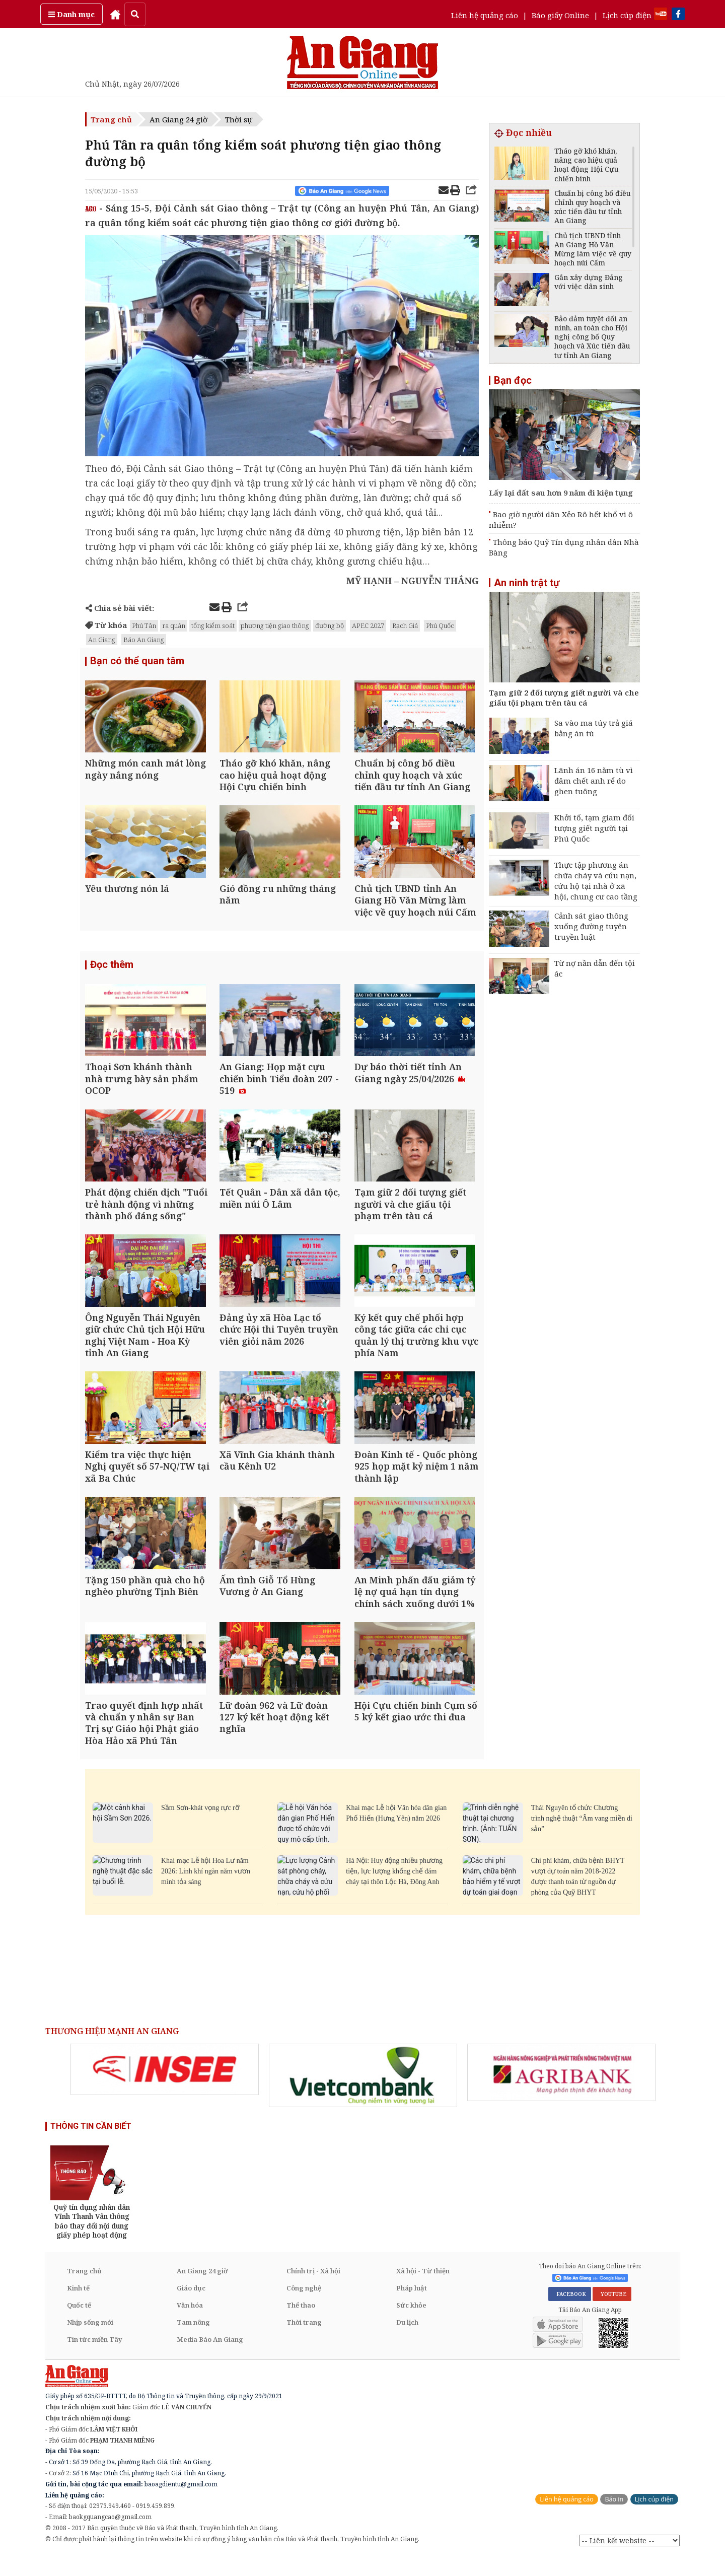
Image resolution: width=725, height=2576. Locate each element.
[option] (164, 2089)
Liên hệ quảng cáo (484, 15)
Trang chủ (111, 119)
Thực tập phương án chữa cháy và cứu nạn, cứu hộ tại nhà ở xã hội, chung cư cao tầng (595, 880)
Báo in (614, 2519)
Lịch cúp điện (627, 15)
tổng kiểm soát (213, 625)
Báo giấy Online (560, 15)
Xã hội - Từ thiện (423, 2290)
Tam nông (193, 2341)
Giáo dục (191, 2307)
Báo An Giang (143, 639)
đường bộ (329, 625)
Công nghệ (303, 2307)
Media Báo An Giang (210, 2358)
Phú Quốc (440, 625)
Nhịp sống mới (90, 2341)
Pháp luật (411, 2307)
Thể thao (300, 2324)
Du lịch (407, 2341)
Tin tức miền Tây (94, 2358)
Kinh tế (78, 2307)
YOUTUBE (612, 2313)
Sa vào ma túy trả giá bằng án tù (593, 728)
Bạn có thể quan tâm (137, 661)
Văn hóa (190, 2324)
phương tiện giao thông (275, 625)
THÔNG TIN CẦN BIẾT (90, 2145)
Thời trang (304, 2341)
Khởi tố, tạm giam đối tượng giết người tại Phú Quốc (594, 828)
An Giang (101, 639)
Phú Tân (144, 625)
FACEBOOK (569, 2313)
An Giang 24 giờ (178, 119)
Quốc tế (79, 2324)
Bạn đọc (513, 380)
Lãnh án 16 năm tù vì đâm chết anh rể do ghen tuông (593, 780)
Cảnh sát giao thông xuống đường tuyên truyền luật (591, 926)
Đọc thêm (111, 970)
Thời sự (238, 119)
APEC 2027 (368, 625)
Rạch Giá (405, 625)
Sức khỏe (411, 2324)
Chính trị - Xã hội (313, 2290)
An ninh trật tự (526, 583)
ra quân (173, 625)
